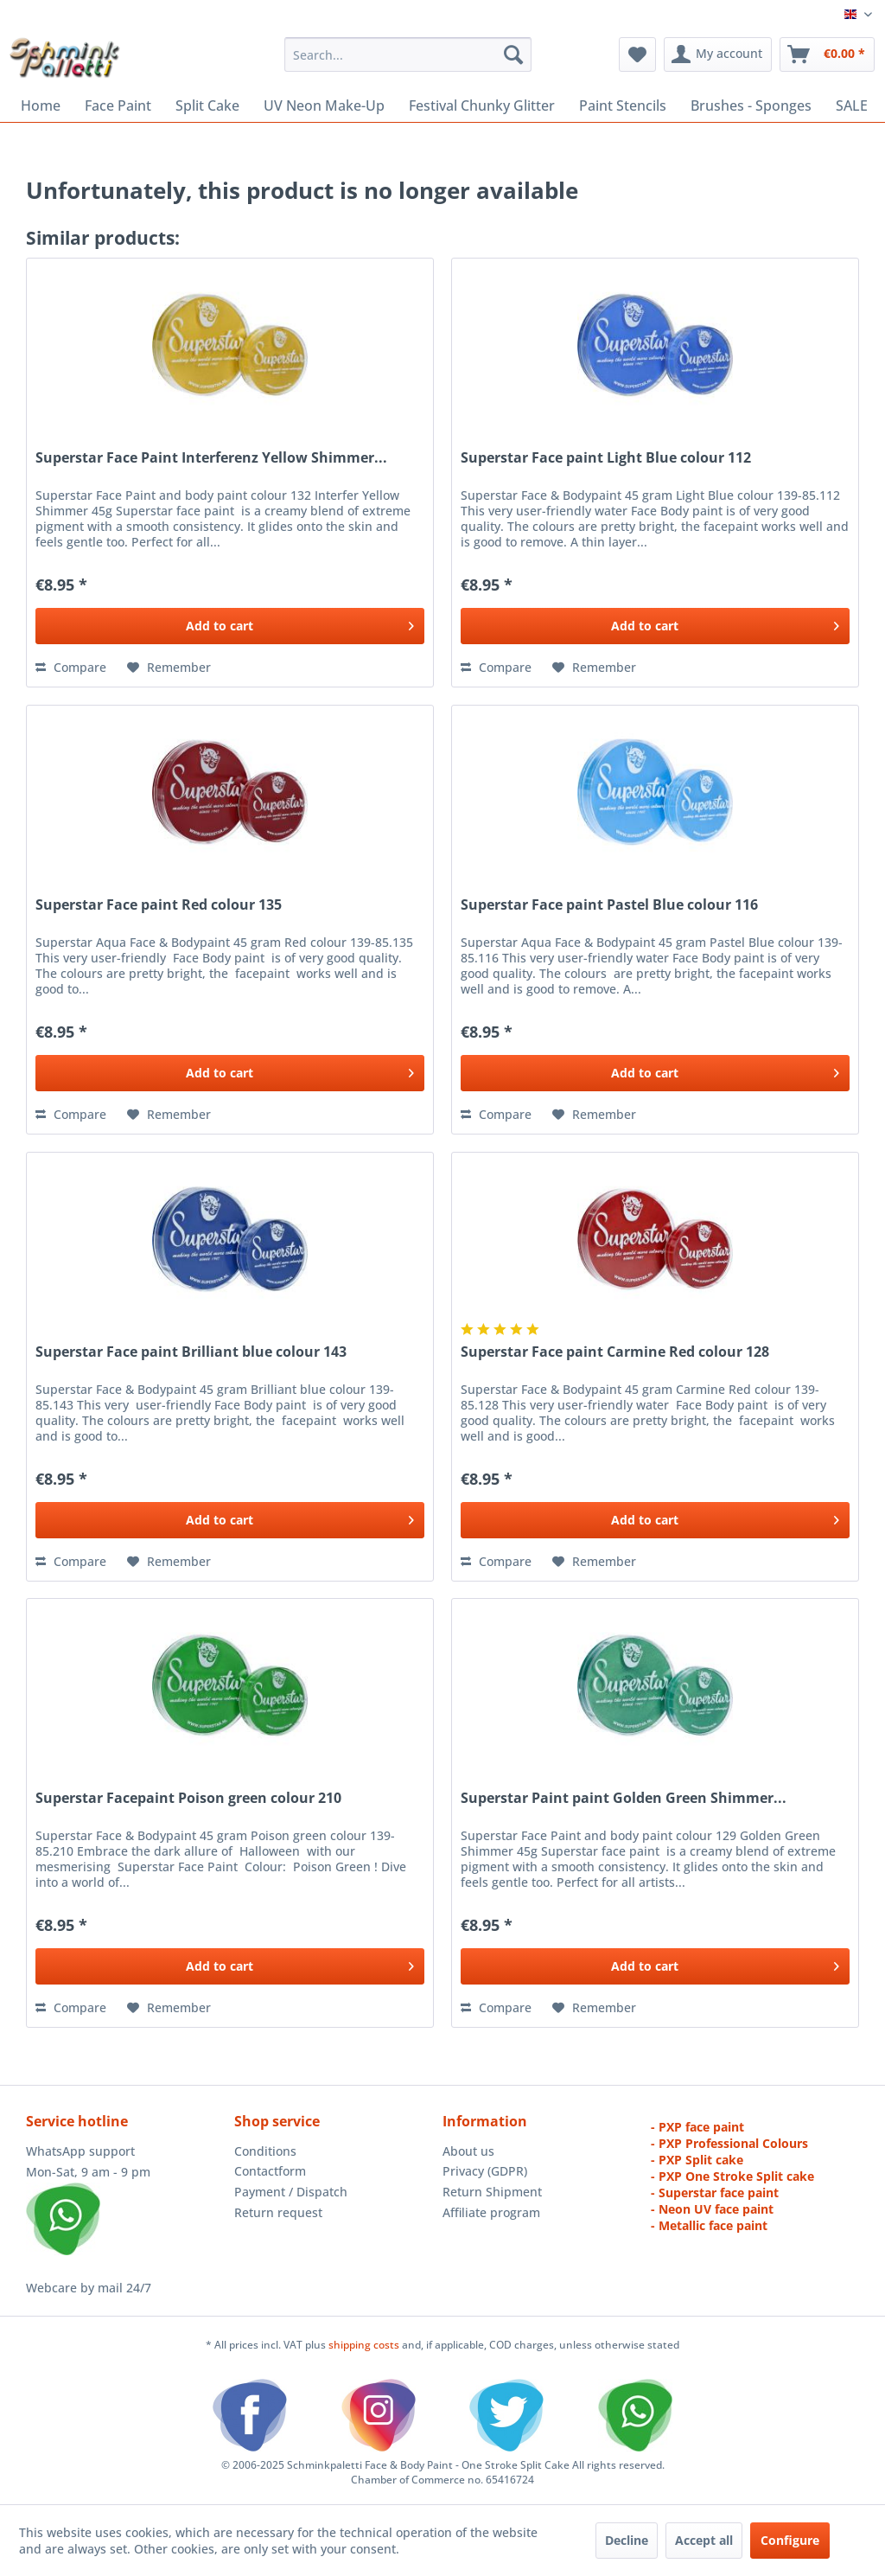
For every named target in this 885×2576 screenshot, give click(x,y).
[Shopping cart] (827, 54)
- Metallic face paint (709, 2225)
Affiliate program (491, 2212)
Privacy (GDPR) (484, 2171)
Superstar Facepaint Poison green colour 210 (188, 1798)
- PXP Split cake (697, 2159)
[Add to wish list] (169, 667)
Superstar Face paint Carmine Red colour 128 (615, 1352)
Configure (790, 2540)
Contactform (270, 2171)
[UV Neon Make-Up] (324, 105)
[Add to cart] (229, 626)
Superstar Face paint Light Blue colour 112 (606, 458)
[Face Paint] (118, 105)
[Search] (513, 54)
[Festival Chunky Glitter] (482, 105)
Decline (626, 2540)
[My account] (718, 54)
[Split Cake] (207, 105)
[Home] (41, 105)
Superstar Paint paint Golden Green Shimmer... (623, 1798)
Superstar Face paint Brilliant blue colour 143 (191, 1352)
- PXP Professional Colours (729, 2143)
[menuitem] (408, 54)
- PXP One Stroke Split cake (732, 2176)
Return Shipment (492, 2191)
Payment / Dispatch (290, 2191)
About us (468, 2151)
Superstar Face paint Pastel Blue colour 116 (609, 905)
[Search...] (408, 54)
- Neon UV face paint (712, 2209)
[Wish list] (637, 54)
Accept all (704, 2540)
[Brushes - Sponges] (751, 105)
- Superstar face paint (715, 2192)
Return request (278, 2212)
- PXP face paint (697, 2127)
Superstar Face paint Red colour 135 (158, 905)
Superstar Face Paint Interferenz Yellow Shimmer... (211, 458)
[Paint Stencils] (622, 105)
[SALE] (852, 105)
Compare (70, 667)
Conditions (265, 2151)
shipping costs (365, 2344)
